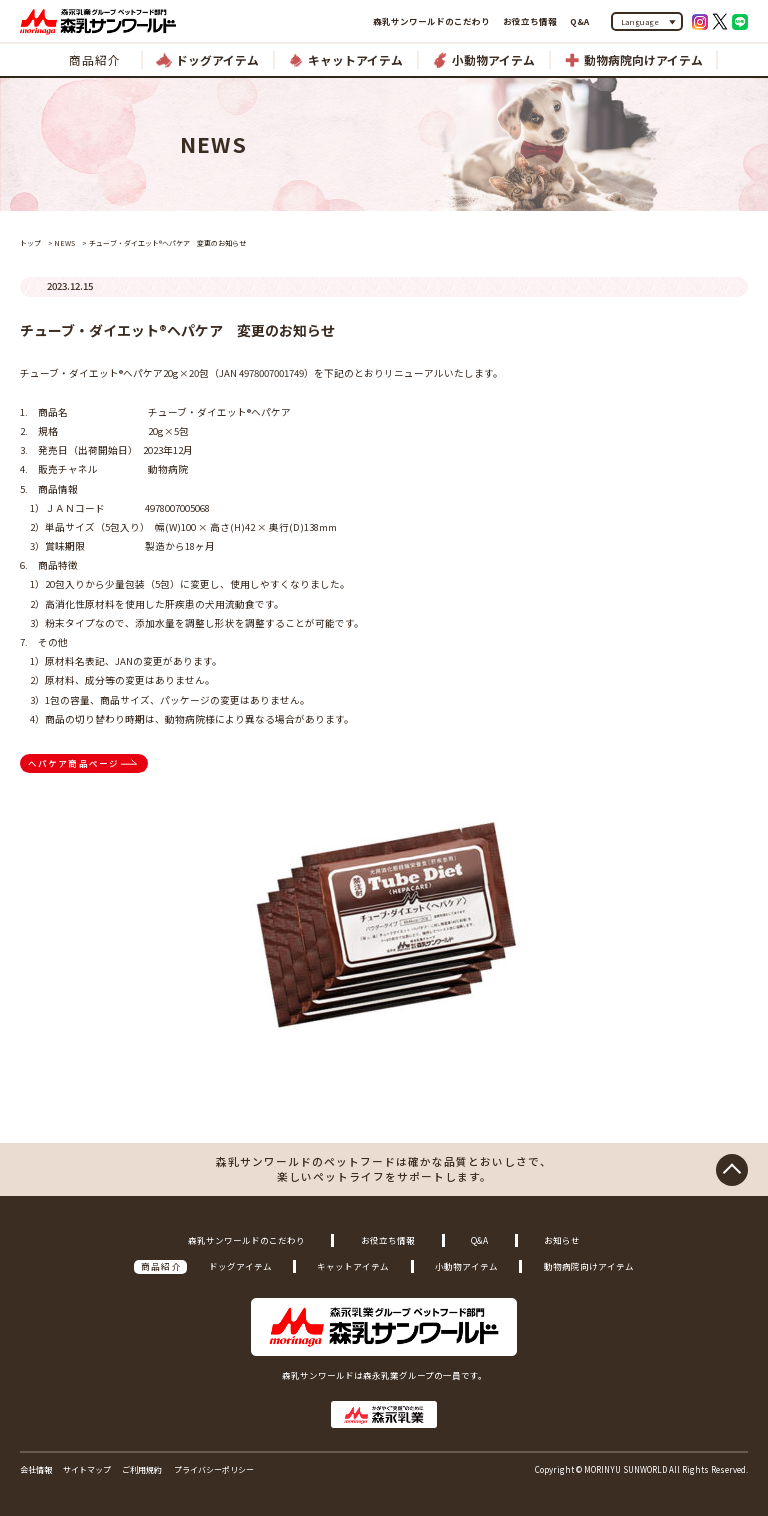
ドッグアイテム (240, 1266)
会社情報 (36, 1469)
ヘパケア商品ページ (74, 763)
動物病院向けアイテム (589, 1266)
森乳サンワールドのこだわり (431, 21)
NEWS (64, 243)
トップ (30, 243)
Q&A (579, 21)
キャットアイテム (353, 1266)
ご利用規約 (142, 1469)
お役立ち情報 (530, 21)
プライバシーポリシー (214, 1469)
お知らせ (562, 1240)
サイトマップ (87, 1469)
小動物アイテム (466, 1266)
